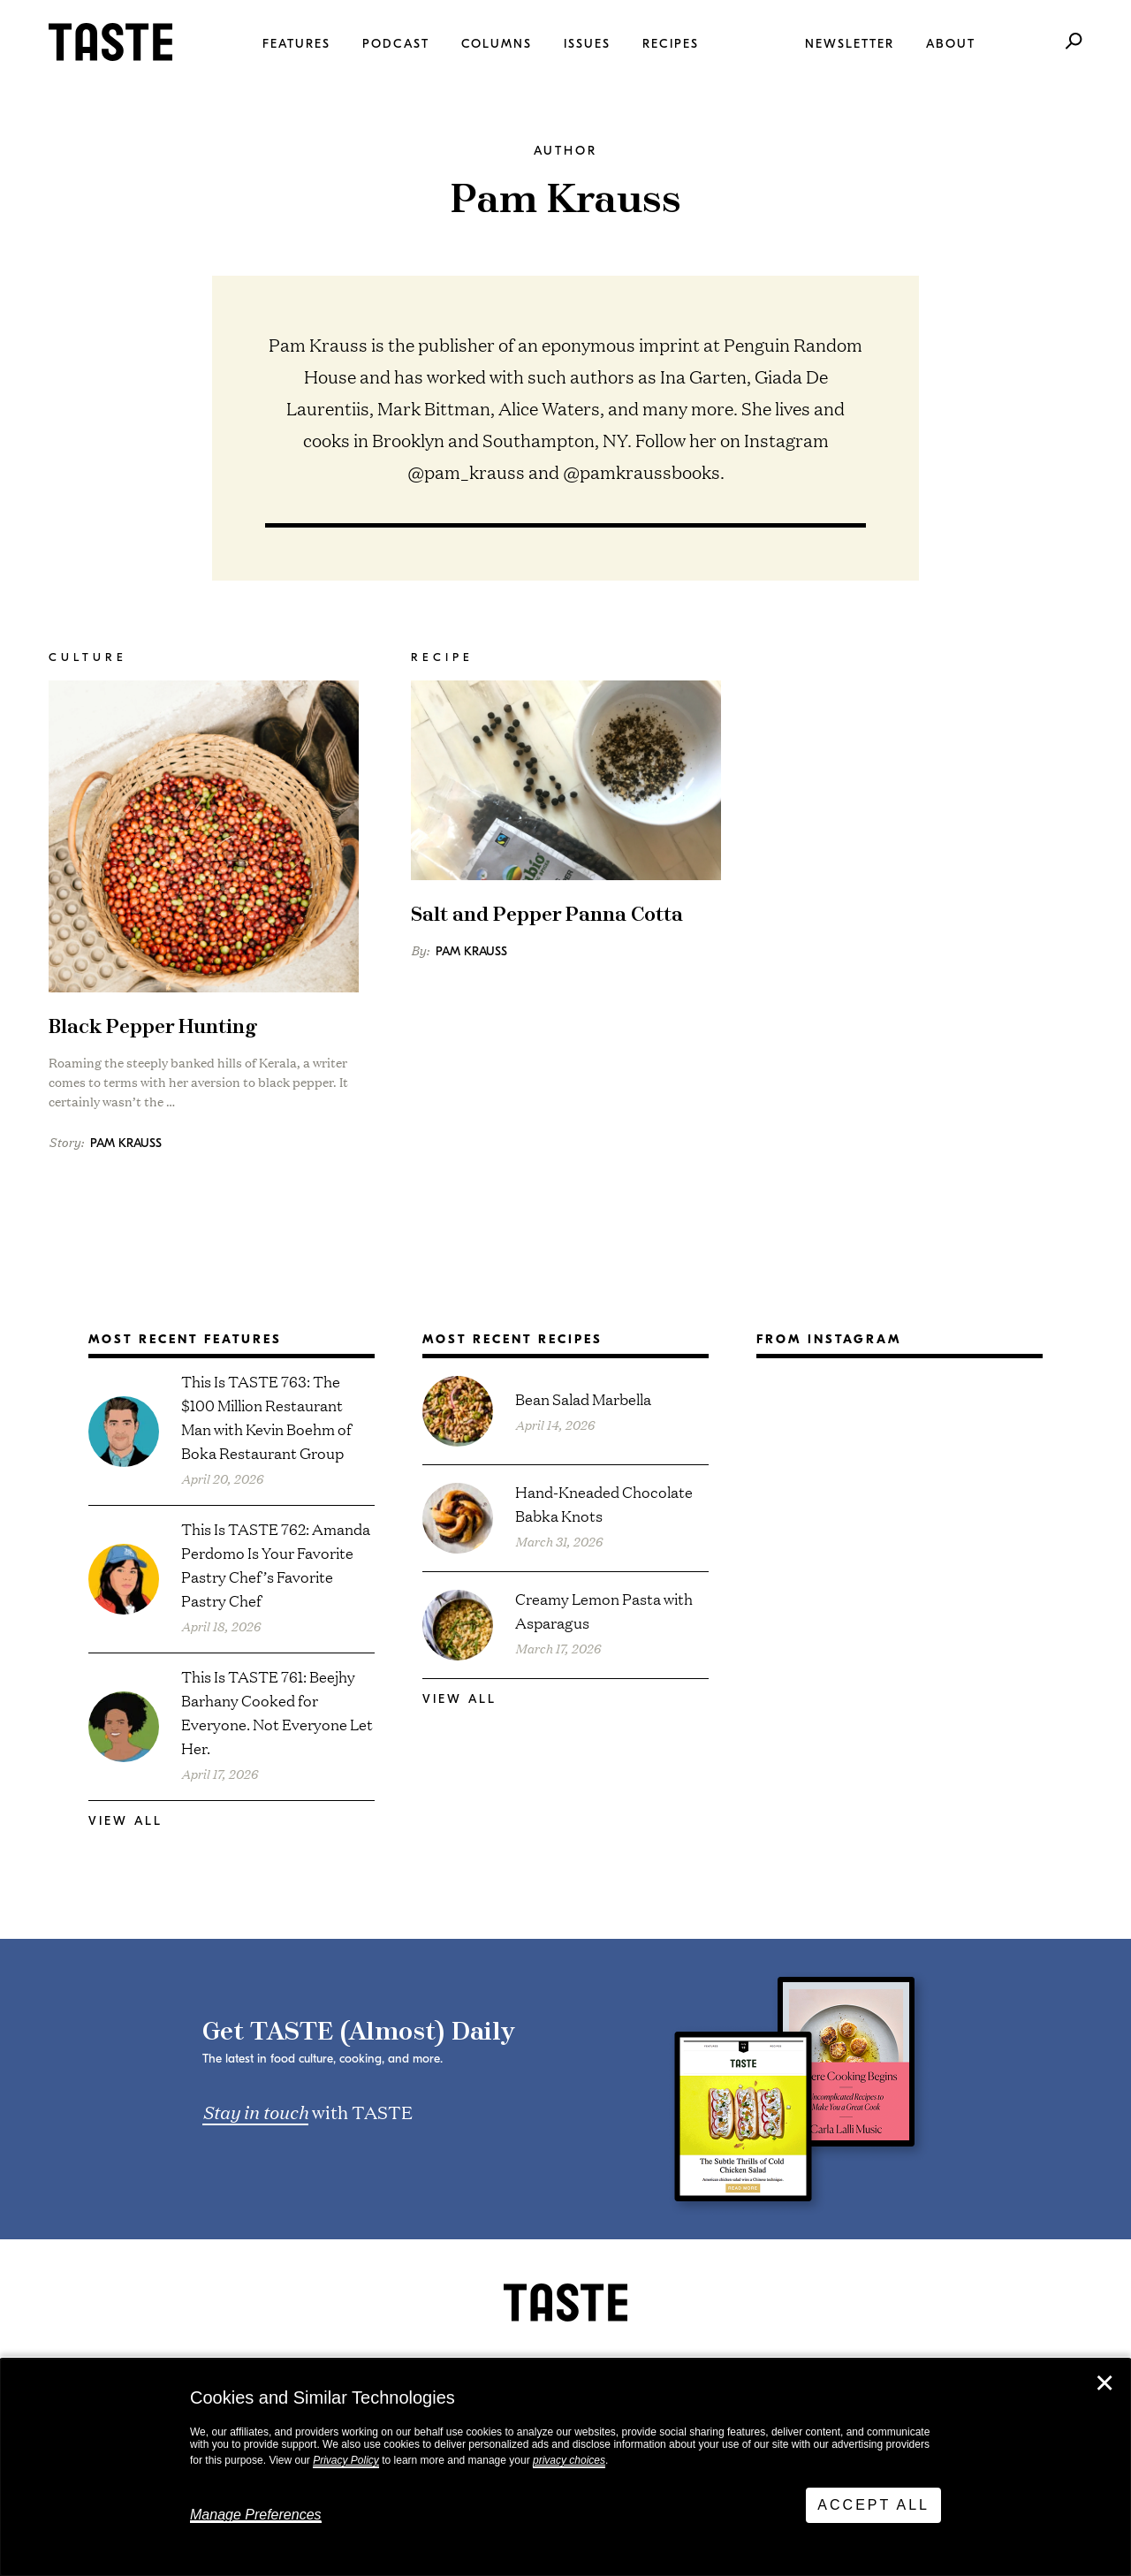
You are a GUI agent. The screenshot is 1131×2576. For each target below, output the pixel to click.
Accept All (873, 2504)
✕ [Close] (1104, 2383)
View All (125, 1820)
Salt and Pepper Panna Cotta (547, 915)
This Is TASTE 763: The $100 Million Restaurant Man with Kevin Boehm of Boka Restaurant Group (266, 1416)
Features (296, 43)
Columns (496, 43)
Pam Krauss (126, 1143)
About (950, 43)
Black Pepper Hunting (153, 1027)
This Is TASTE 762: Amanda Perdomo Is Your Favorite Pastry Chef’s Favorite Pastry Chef (275, 1564)
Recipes (670, 43)
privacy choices (569, 2460)
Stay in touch (255, 2111)
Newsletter (849, 43)
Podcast (395, 43)
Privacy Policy (346, 2460)
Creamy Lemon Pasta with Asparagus (604, 1610)
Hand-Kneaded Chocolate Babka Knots (604, 1503)
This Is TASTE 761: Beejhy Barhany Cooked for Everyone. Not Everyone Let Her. (277, 1712)
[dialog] (565, 2467)
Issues (587, 43)
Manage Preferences (256, 2514)
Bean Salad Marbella (583, 1398)
